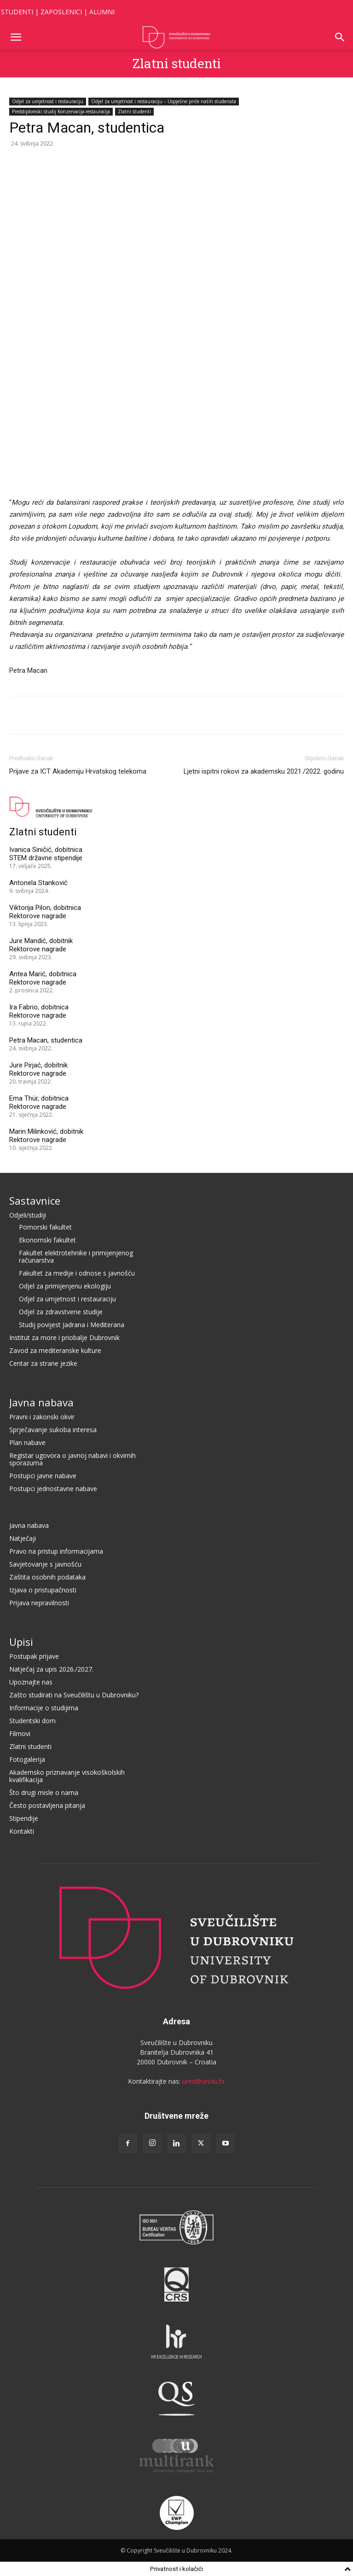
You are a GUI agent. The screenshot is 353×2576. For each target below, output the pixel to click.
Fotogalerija (27, 1759)
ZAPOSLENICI (61, 11)
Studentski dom (32, 1720)
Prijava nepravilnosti (39, 1602)
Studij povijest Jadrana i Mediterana (71, 1324)
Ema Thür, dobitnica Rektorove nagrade (39, 1102)
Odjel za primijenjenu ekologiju (65, 1286)
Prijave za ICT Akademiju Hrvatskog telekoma (77, 771)
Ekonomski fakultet (47, 1240)
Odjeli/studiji (27, 1215)
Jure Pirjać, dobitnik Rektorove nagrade (38, 1069)
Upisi (21, 1642)
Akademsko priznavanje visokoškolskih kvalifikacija (67, 1776)
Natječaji (22, 1538)
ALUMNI (102, 11)
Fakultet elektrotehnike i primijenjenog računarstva (76, 1256)
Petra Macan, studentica (45, 1040)
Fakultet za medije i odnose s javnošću (77, 1273)
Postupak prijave (34, 1656)
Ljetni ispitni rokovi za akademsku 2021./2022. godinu (264, 771)
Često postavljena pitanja (47, 1805)
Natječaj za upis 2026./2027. (51, 1669)
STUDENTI (17, 11)
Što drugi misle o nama (43, 1792)
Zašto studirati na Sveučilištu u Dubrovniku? (74, 1694)
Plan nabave (27, 1442)
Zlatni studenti (177, 63)
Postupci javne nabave (42, 1475)
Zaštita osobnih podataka (47, 1577)
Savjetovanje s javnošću (45, 1564)
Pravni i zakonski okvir (42, 1416)
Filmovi (19, 1733)
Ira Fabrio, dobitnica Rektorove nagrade (39, 1011)
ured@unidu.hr (203, 2081)
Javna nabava (41, 1402)
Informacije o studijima (43, 1707)
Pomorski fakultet (45, 1227)
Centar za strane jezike (43, 1363)
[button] (15, 37)
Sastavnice (34, 1200)
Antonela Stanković (38, 883)
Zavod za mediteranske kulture (55, 1350)
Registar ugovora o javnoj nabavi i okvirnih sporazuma (72, 1459)
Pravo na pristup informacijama (56, 1551)
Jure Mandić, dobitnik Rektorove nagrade (41, 945)
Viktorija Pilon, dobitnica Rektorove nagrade (45, 911)
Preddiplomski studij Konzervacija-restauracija (61, 111)
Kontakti (21, 1831)
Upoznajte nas (30, 1682)
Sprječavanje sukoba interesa (53, 1429)
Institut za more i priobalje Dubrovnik (64, 1337)
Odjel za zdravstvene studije (61, 1311)
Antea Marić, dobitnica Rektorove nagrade (42, 978)
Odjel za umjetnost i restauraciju (47, 101)
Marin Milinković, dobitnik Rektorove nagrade (46, 1135)
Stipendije (23, 1818)
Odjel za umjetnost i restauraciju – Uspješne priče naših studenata (163, 101)
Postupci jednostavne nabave (53, 1488)
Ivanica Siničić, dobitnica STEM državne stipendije (45, 853)
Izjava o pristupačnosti (42, 1589)
